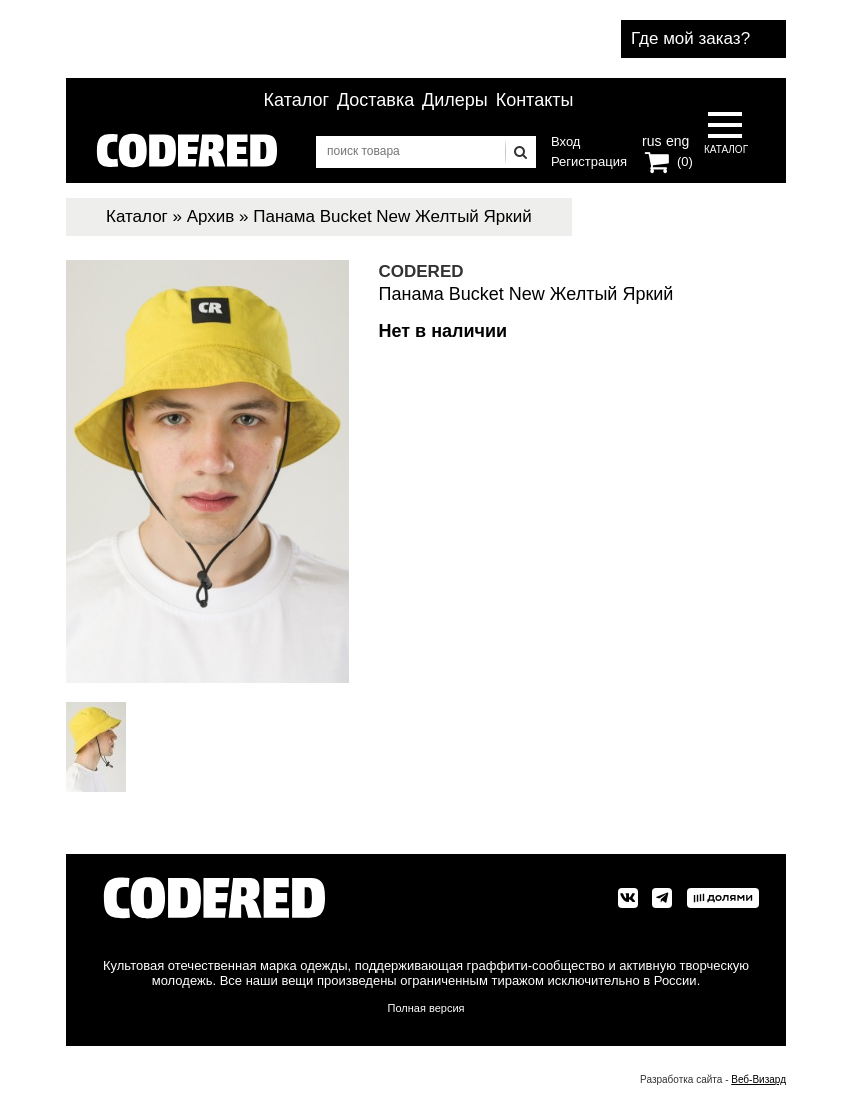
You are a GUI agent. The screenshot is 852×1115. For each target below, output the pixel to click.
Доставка (375, 100)
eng (676, 139)
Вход (565, 141)
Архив (211, 216)
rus (651, 139)
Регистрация (589, 161)
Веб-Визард (758, 1079)
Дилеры (455, 100)
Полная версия (426, 1008)
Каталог (296, 100)
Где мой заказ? (690, 38)
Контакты (535, 100)
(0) (685, 161)
